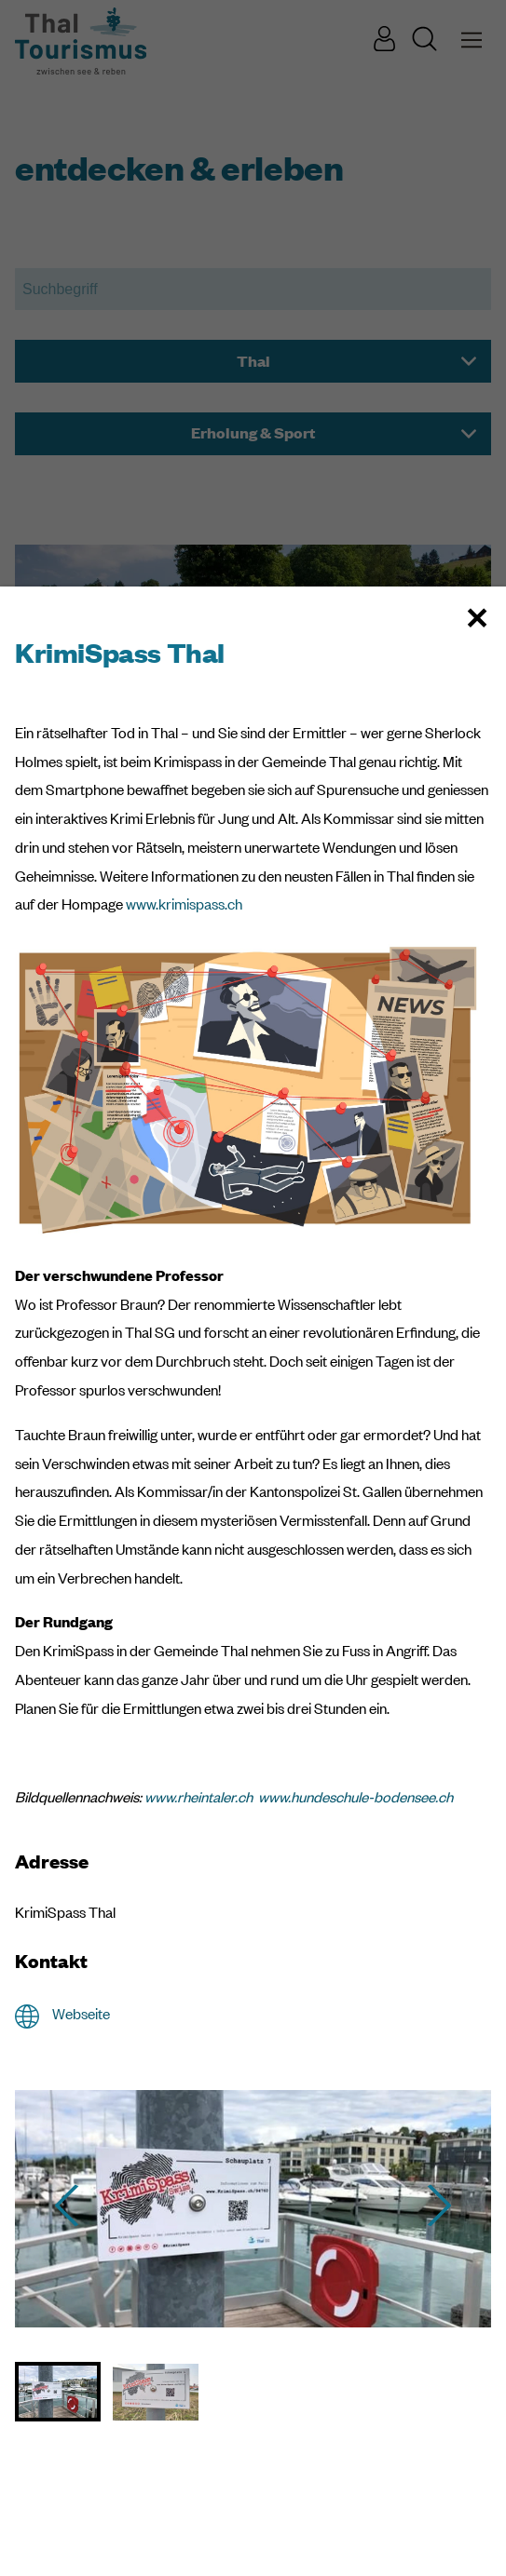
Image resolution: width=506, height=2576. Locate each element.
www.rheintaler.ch (198, 1796)
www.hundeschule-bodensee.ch (355, 1796)
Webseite (81, 2013)
